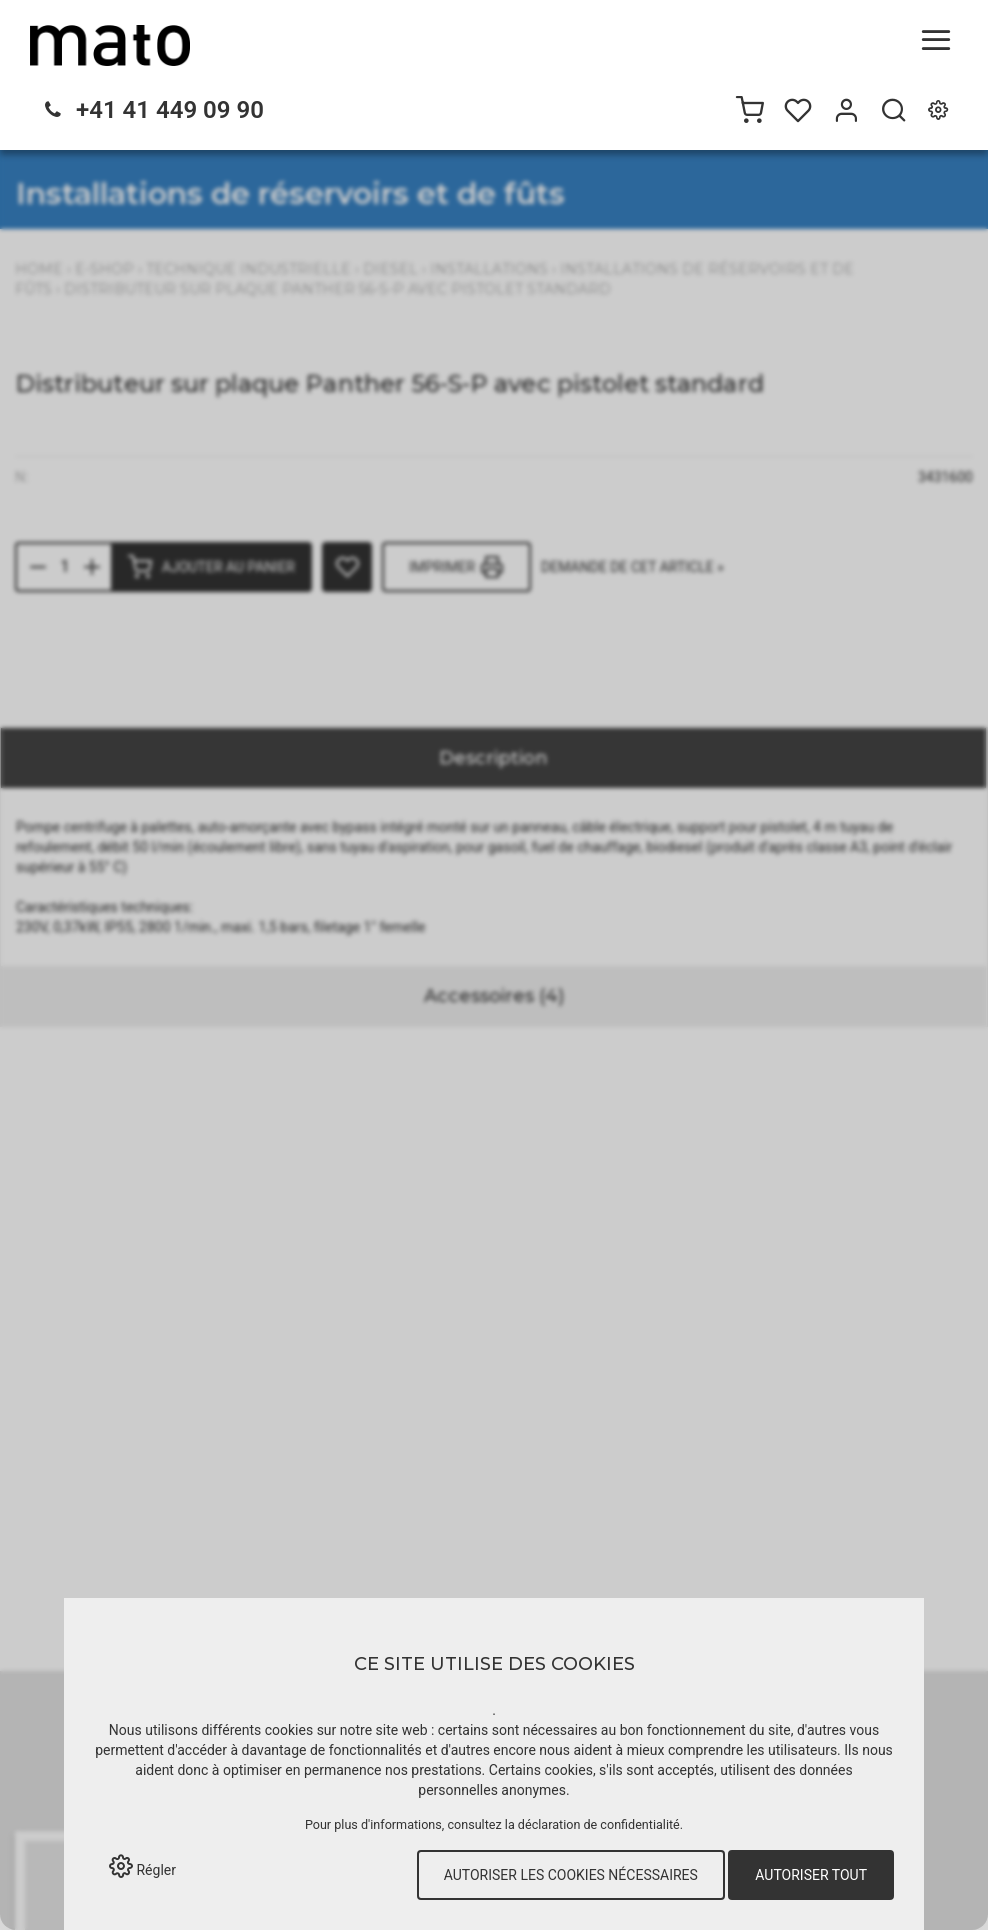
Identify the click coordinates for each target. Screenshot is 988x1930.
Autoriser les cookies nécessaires (571, 1875)
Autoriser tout (811, 1875)
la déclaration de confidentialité (592, 1824)
